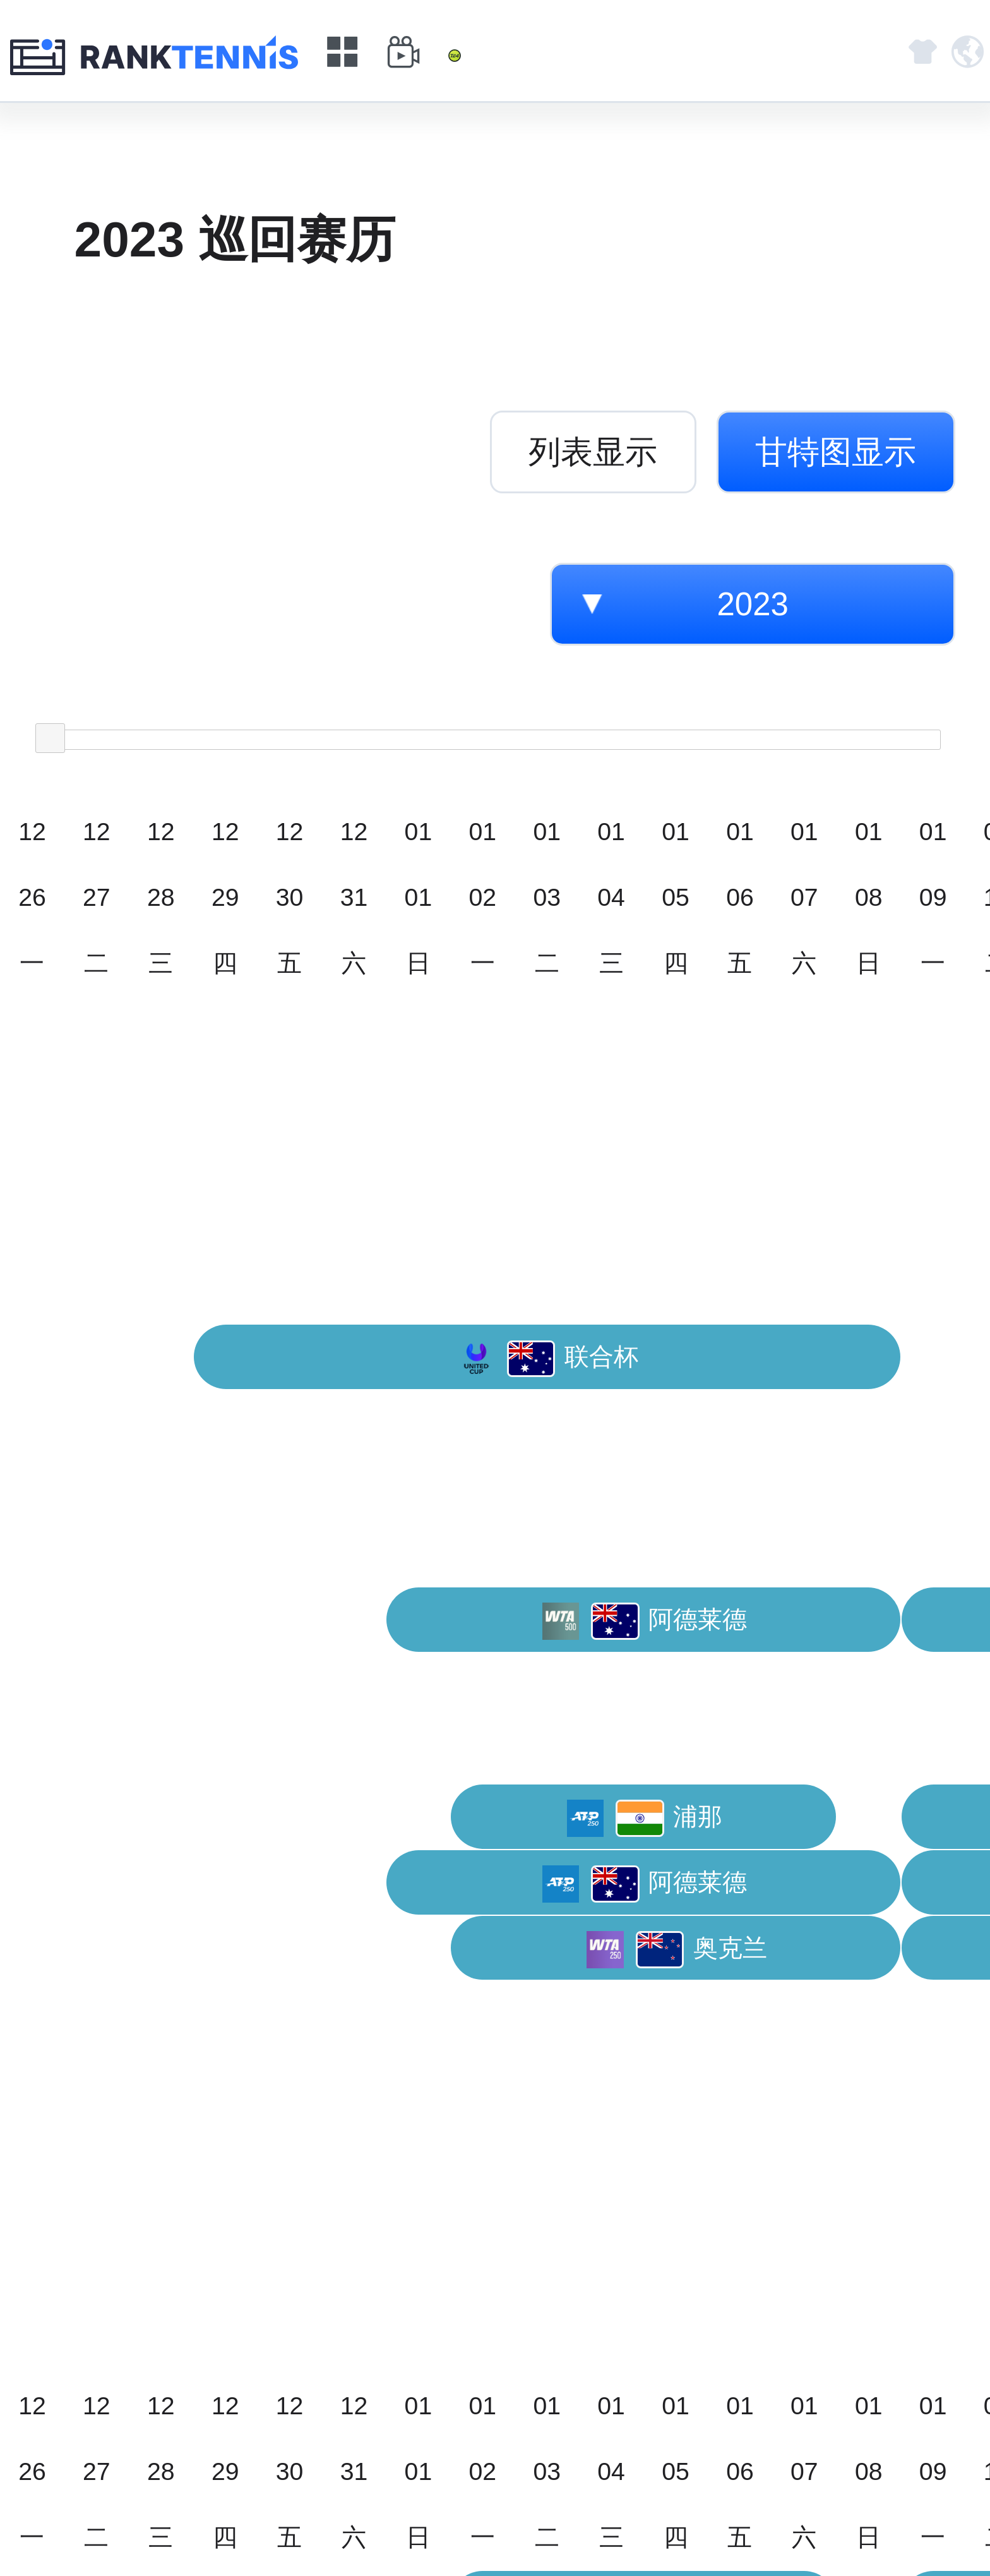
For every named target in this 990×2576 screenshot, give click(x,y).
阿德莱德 (645, 1621)
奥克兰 (677, 1949)
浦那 (645, 1818)
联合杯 (548, 1359)
